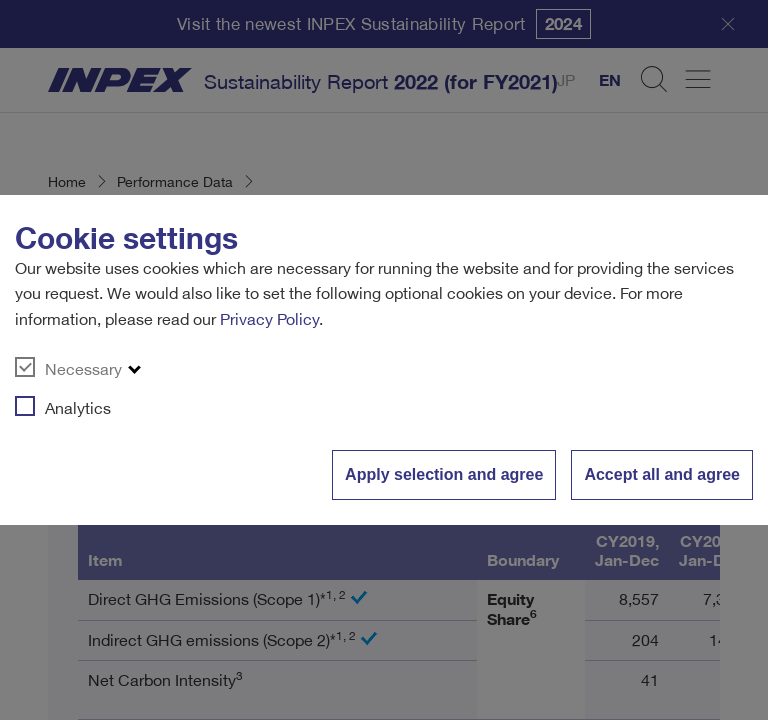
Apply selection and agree (444, 474)
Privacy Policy (269, 319)
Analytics (63, 407)
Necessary (68, 368)
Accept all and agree (662, 474)
